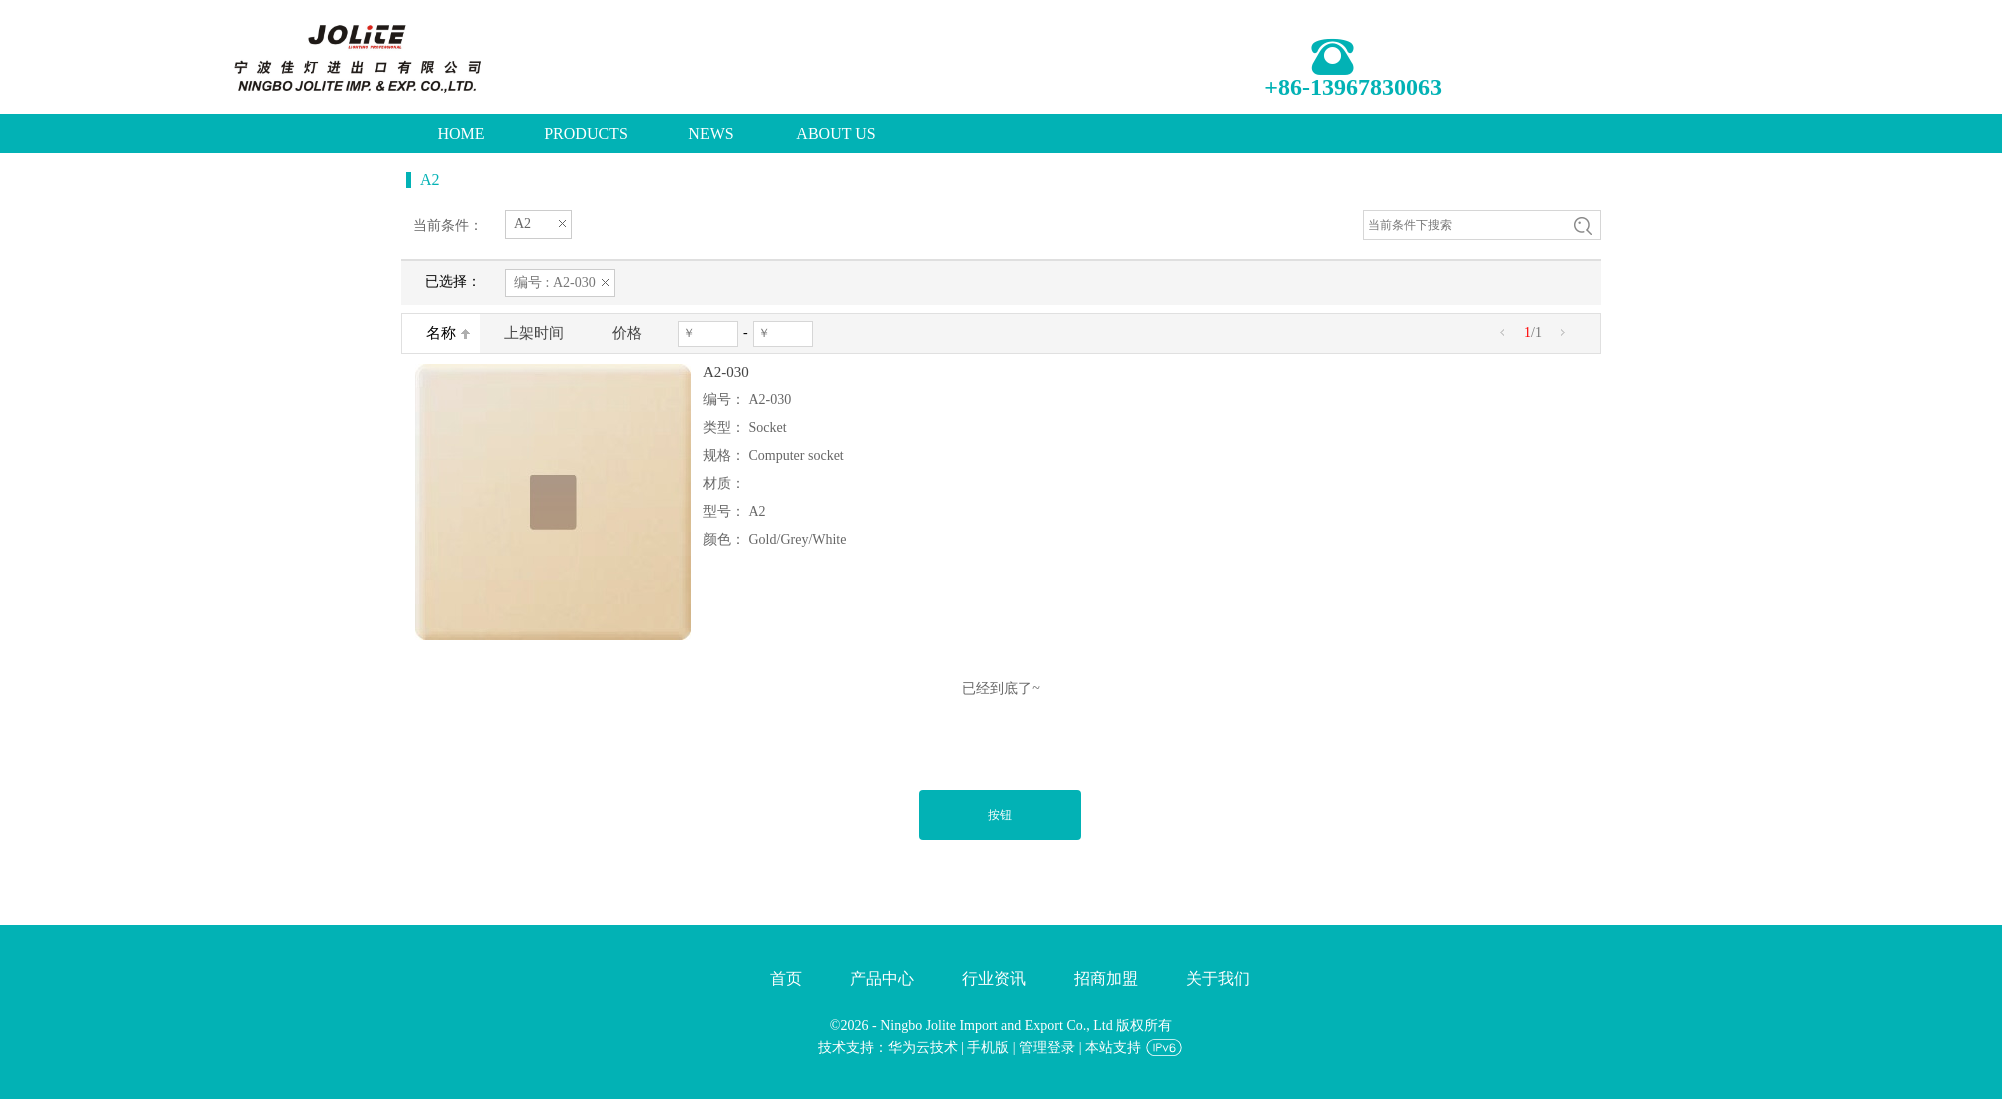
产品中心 (882, 978)
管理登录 (1047, 1047)
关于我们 (1218, 978)
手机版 (988, 1047)
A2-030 (726, 372)
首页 (786, 978)
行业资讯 (994, 978)
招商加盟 (1106, 978)
